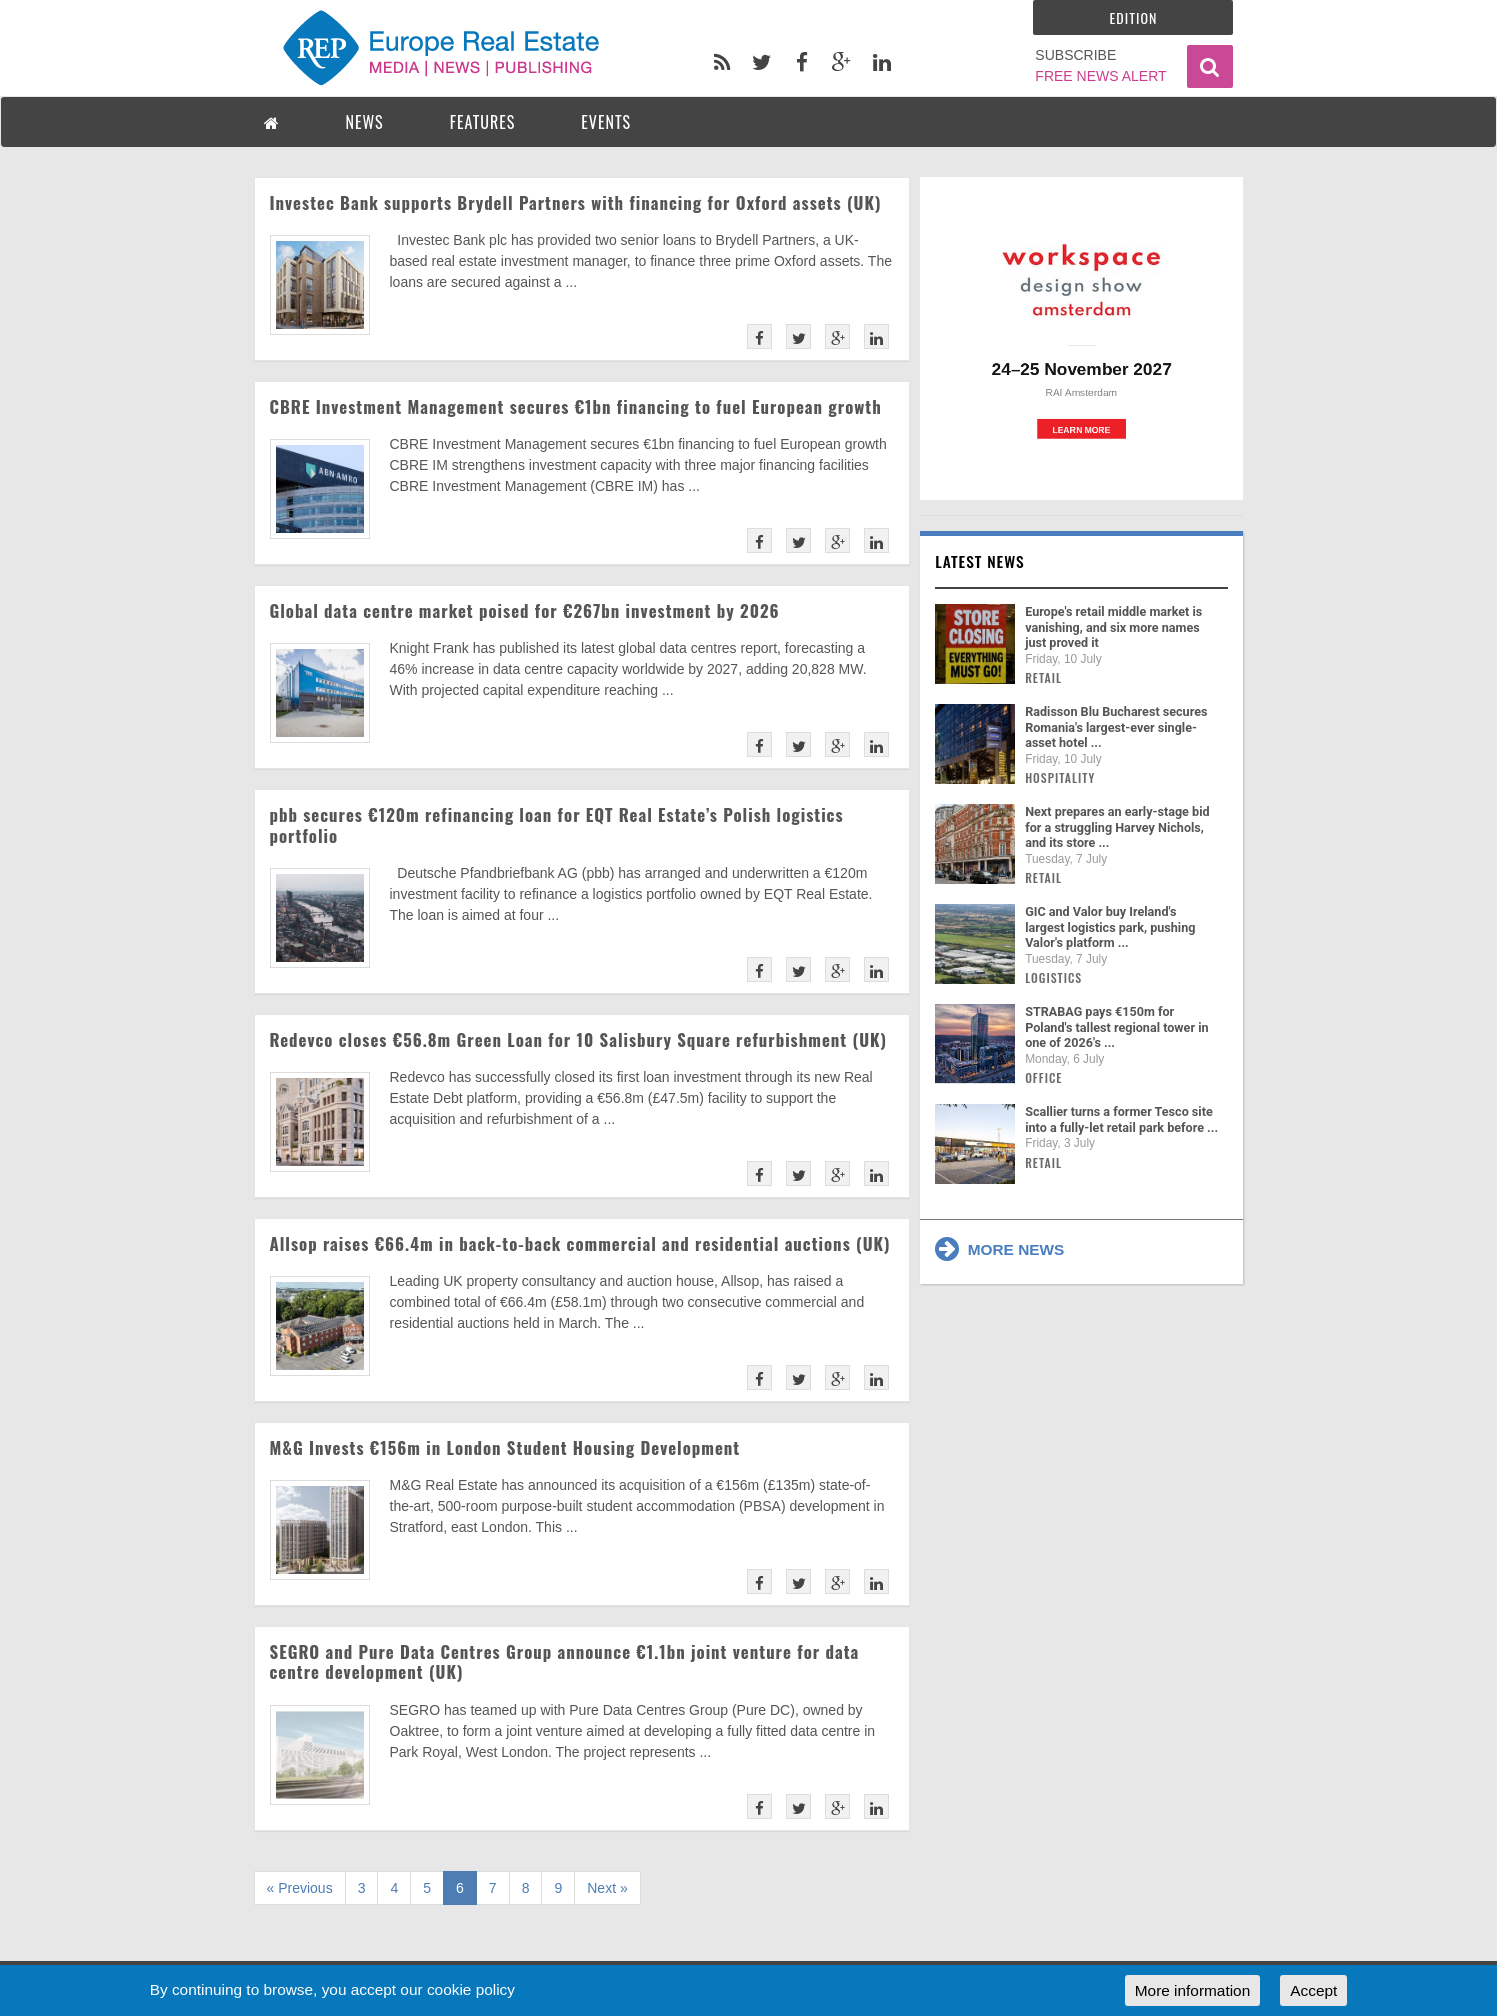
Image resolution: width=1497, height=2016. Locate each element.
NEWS (365, 122)
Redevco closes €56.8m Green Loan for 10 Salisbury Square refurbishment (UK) (579, 1039)
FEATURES (483, 122)
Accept (1313, 1990)
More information (1192, 1990)
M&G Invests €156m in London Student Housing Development (505, 1447)
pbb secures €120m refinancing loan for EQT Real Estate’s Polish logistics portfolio (557, 824)
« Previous (300, 1888)
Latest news (980, 561)
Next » (607, 1888)
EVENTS (606, 122)
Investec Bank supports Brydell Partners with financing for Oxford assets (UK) (576, 202)
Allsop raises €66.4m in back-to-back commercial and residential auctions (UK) (580, 1243)
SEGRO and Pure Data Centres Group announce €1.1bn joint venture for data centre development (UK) (565, 1661)
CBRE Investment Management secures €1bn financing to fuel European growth (576, 406)
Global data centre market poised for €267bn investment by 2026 (525, 610)
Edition (1134, 17)
